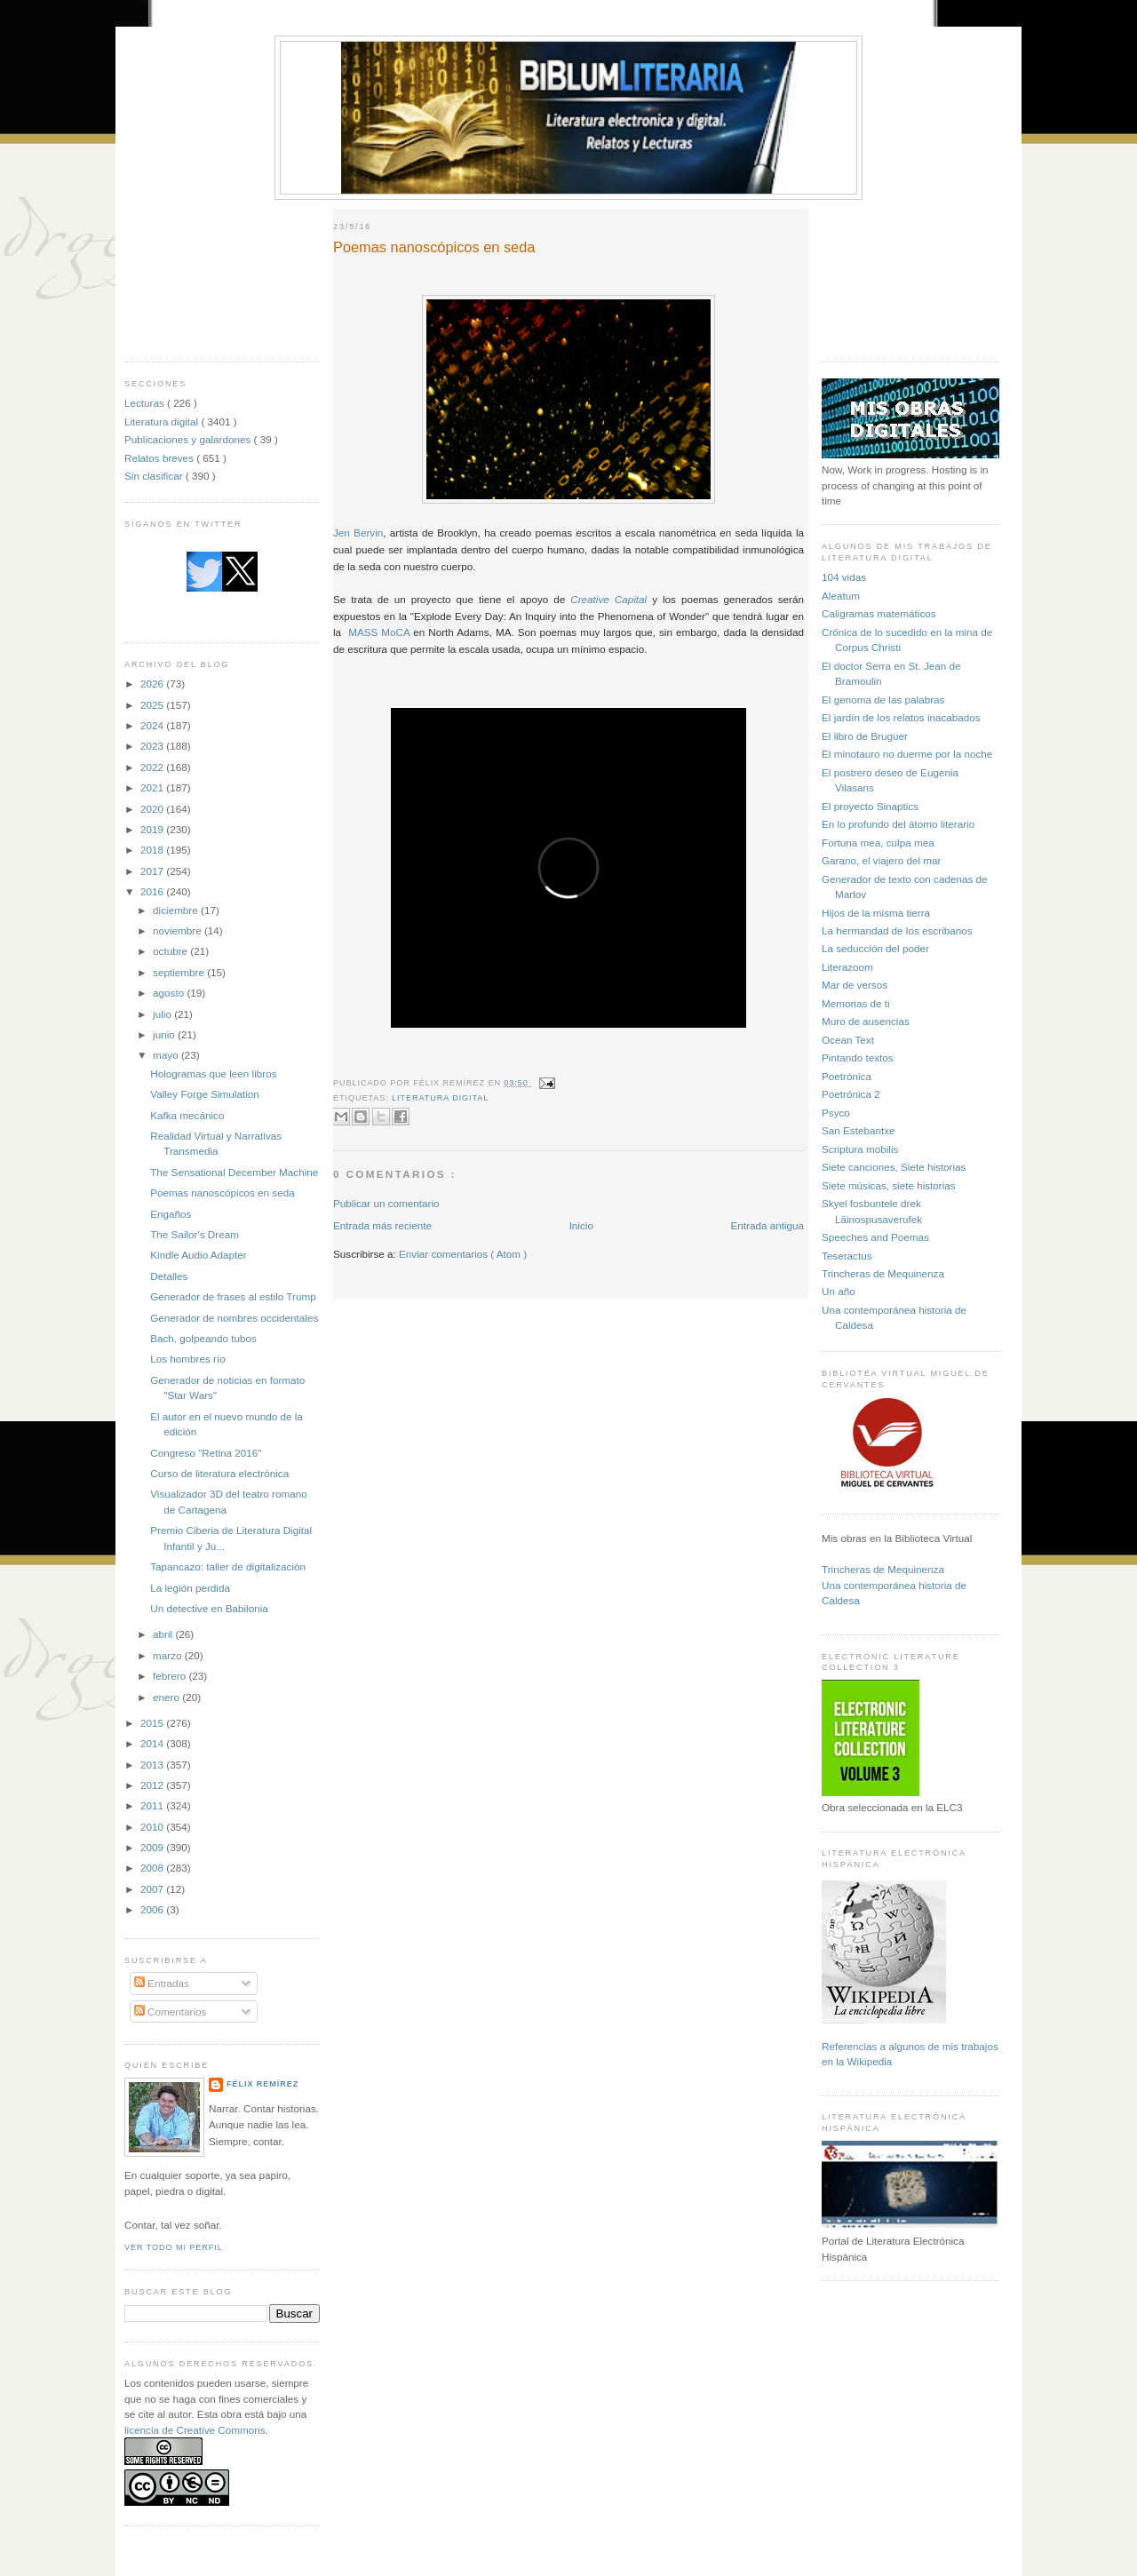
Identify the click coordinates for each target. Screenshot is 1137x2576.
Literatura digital (162, 421)
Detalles (168, 1276)
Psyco (836, 1112)
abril (164, 1634)
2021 (153, 787)
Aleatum (841, 595)
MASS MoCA (378, 632)
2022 (153, 767)
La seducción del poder (875, 948)
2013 (153, 1764)
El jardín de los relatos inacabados (901, 717)
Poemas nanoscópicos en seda (222, 1192)
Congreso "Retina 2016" (205, 1453)
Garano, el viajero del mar (881, 860)
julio (163, 1014)
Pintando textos (858, 1057)
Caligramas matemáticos (879, 613)
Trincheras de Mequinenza (883, 1273)
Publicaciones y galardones (189, 439)
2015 (153, 1723)
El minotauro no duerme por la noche (907, 753)
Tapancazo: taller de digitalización (228, 1566)
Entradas (161, 1983)
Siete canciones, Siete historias (894, 1167)
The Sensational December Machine (234, 1172)
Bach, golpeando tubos (203, 1338)
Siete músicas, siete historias (889, 1185)
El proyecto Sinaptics (870, 806)
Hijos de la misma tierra (876, 912)
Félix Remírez (262, 2083)
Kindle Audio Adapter (198, 1254)
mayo (167, 1055)
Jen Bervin (358, 532)
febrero (170, 1676)
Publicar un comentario (386, 1203)
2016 (153, 891)
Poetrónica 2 (851, 1094)
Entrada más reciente (382, 1225)
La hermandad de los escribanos (897, 930)
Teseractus (847, 1255)
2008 (153, 1867)
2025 (153, 705)
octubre (171, 951)
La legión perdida (190, 1588)
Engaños (170, 1214)
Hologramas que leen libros (213, 1073)
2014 (153, 1743)
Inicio (581, 1225)
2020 (153, 809)
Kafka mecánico (187, 1115)
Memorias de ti (856, 1003)
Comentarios (170, 2011)
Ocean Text (848, 1040)
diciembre (177, 910)
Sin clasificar (155, 475)
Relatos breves (160, 458)
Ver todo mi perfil (173, 2247)
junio (165, 1034)
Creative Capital (608, 599)
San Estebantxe (858, 1130)
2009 (153, 1847)
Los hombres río (187, 1358)
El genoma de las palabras (883, 699)
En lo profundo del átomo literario (898, 824)
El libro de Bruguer (865, 736)
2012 (153, 1785)
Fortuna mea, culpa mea (878, 842)
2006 (153, 1909)
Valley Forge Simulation (204, 1094)
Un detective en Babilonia (209, 1608)
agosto (170, 992)
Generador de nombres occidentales (234, 1318)
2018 (153, 849)
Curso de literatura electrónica (219, 1473)
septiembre (180, 972)
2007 (153, 1889)
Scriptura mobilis (860, 1149)
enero (167, 1697)
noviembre (178, 930)
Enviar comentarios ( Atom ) (463, 1254)
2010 (153, 1827)
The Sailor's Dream (194, 1234)
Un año (838, 1291)
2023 (153, 745)
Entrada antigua (767, 1225)
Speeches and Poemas (875, 1237)
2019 (153, 829)
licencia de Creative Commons (195, 2430)
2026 (153, 683)
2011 (153, 1805)
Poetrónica (846, 1076)
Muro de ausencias (866, 1021)
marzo (169, 1655)
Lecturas (145, 403)
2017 (153, 871)
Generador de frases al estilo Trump (232, 1296)
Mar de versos (854, 984)
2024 (153, 725)
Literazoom (847, 967)
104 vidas (844, 577)
